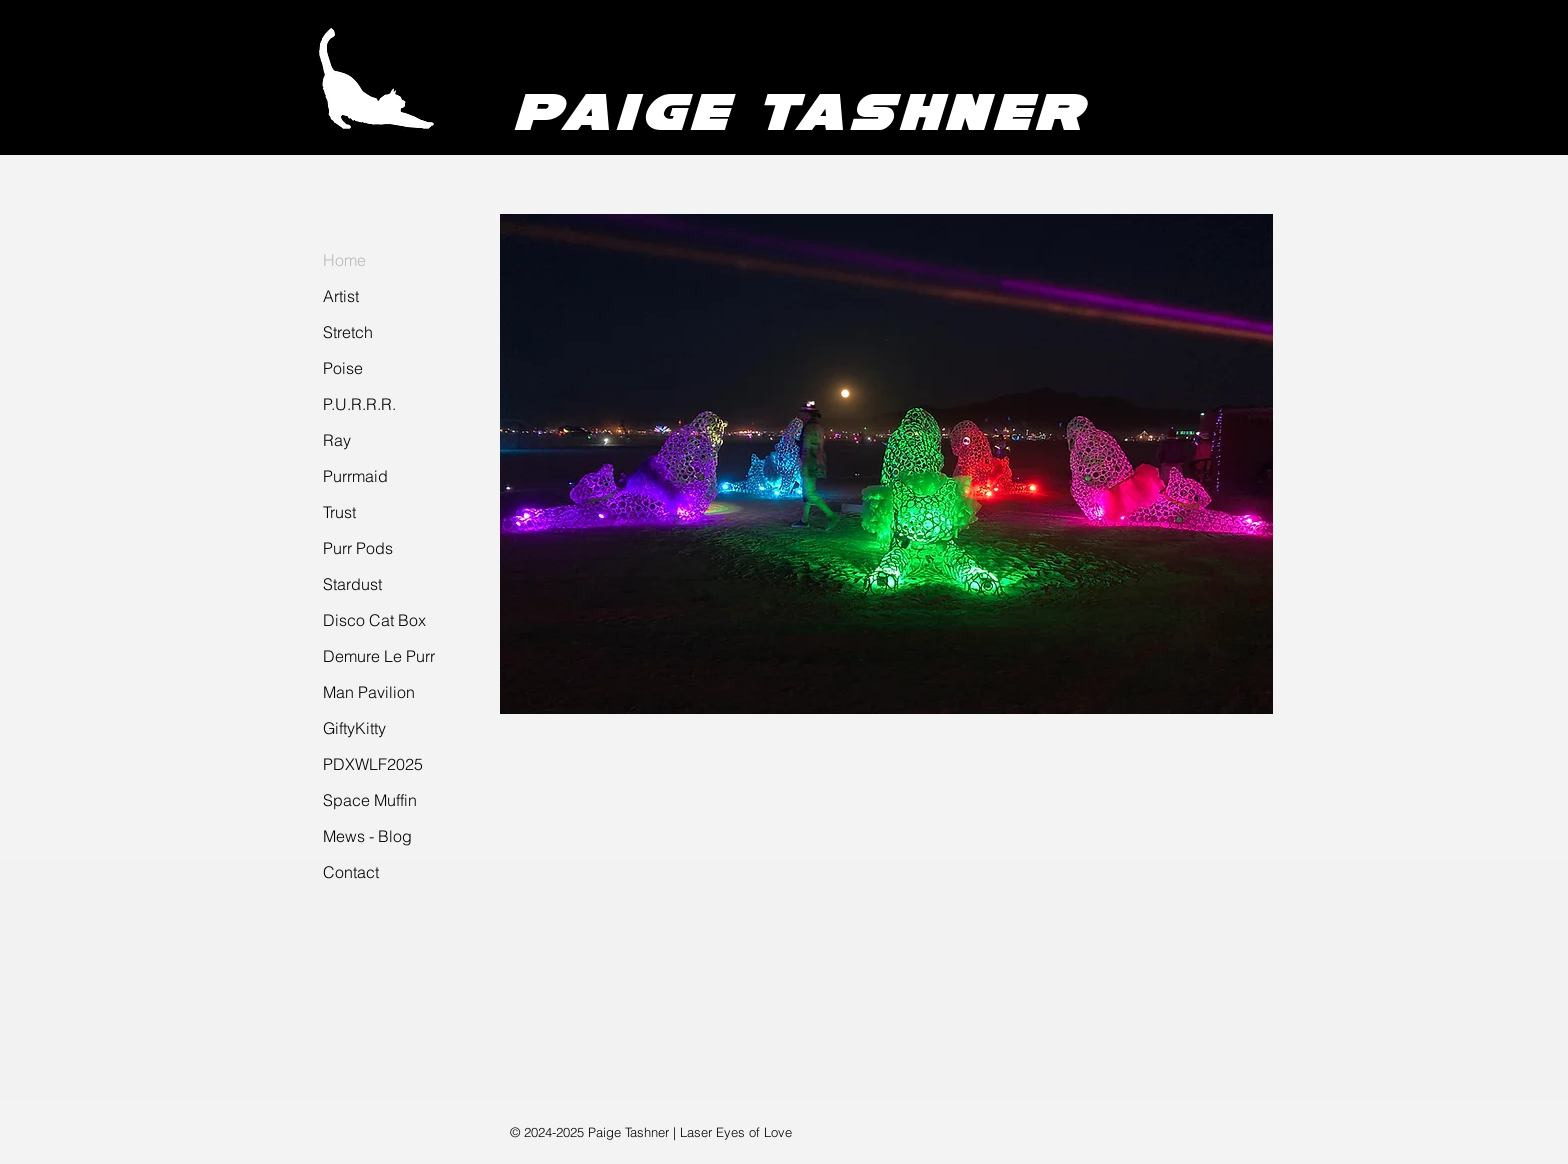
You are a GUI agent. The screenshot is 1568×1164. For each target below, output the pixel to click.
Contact (351, 872)
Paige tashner (800, 111)
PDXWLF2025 (373, 764)
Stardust (352, 584)
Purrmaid (355, 476)
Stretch (348, 332)
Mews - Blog (367, 836)
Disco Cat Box (374, 620)
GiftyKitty (354, 728)
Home (344, 260)
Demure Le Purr (379, 656)
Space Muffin (370, 800)
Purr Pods (358, 548)
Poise (343, 368)
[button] (886, 464)
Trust (339, 512)
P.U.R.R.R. (359, 404)
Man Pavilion (369, 692)
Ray (337, 440)
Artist (341, 296)
